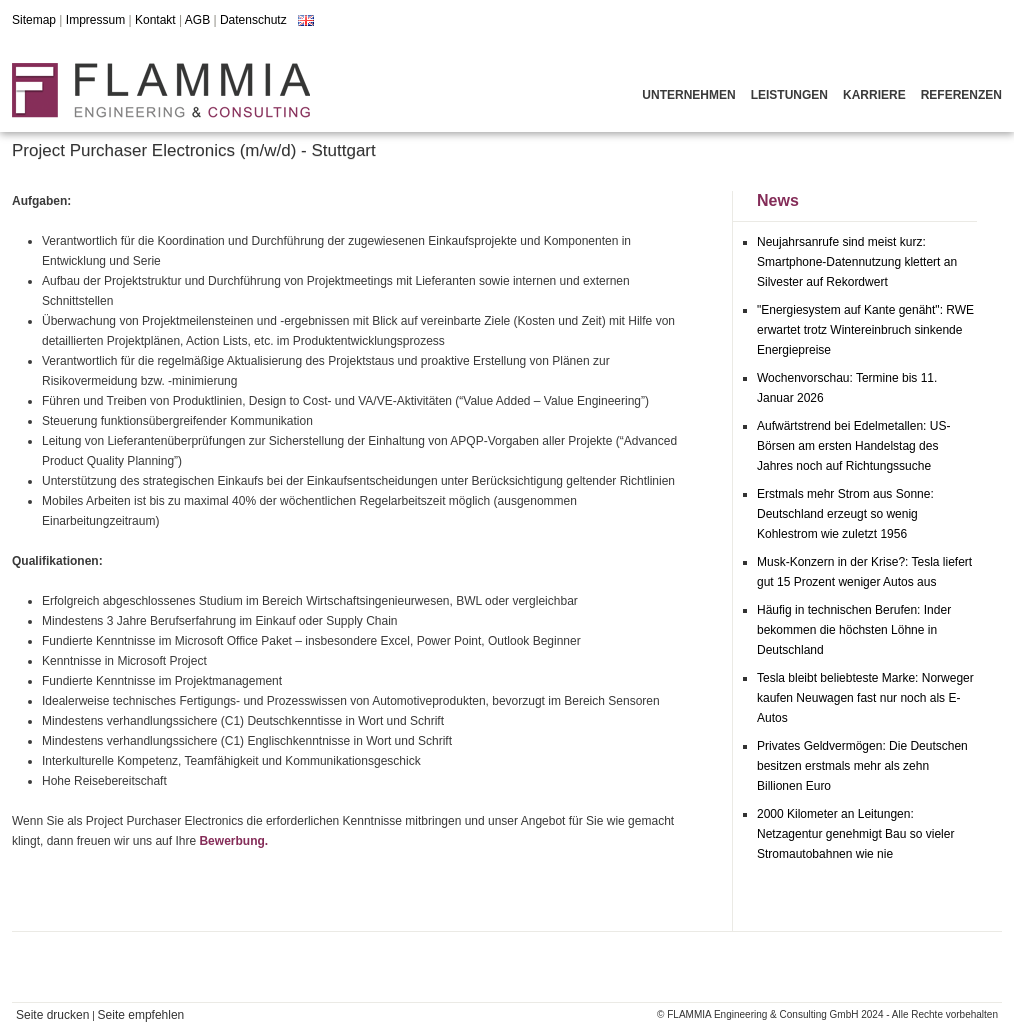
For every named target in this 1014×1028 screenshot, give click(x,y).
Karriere (874, 95)
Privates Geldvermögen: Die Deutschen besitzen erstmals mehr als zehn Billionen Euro (862, 766)
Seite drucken (52, 1015)
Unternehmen (688, 95)
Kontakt (155, 20)
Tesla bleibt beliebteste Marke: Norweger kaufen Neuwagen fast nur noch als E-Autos (865, 698)
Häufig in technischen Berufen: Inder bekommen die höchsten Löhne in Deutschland (854, 630)
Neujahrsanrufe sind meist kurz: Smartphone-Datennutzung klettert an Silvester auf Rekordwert (857, 262)
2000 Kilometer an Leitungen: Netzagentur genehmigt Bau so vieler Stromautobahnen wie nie (855, 834)
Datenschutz (253, 20)
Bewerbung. (233, 841)
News (778, 200)
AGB (197, 20)
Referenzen (961, 95)
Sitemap (34, 20)
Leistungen (789, 95)
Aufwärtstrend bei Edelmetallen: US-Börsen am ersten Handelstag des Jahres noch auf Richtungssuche (853, 446)
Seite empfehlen (141, 1015)
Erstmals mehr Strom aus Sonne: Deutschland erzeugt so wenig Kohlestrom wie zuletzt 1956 (845, 514)
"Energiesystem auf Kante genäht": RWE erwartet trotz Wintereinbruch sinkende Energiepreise (865, 330)
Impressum (95, 20)
